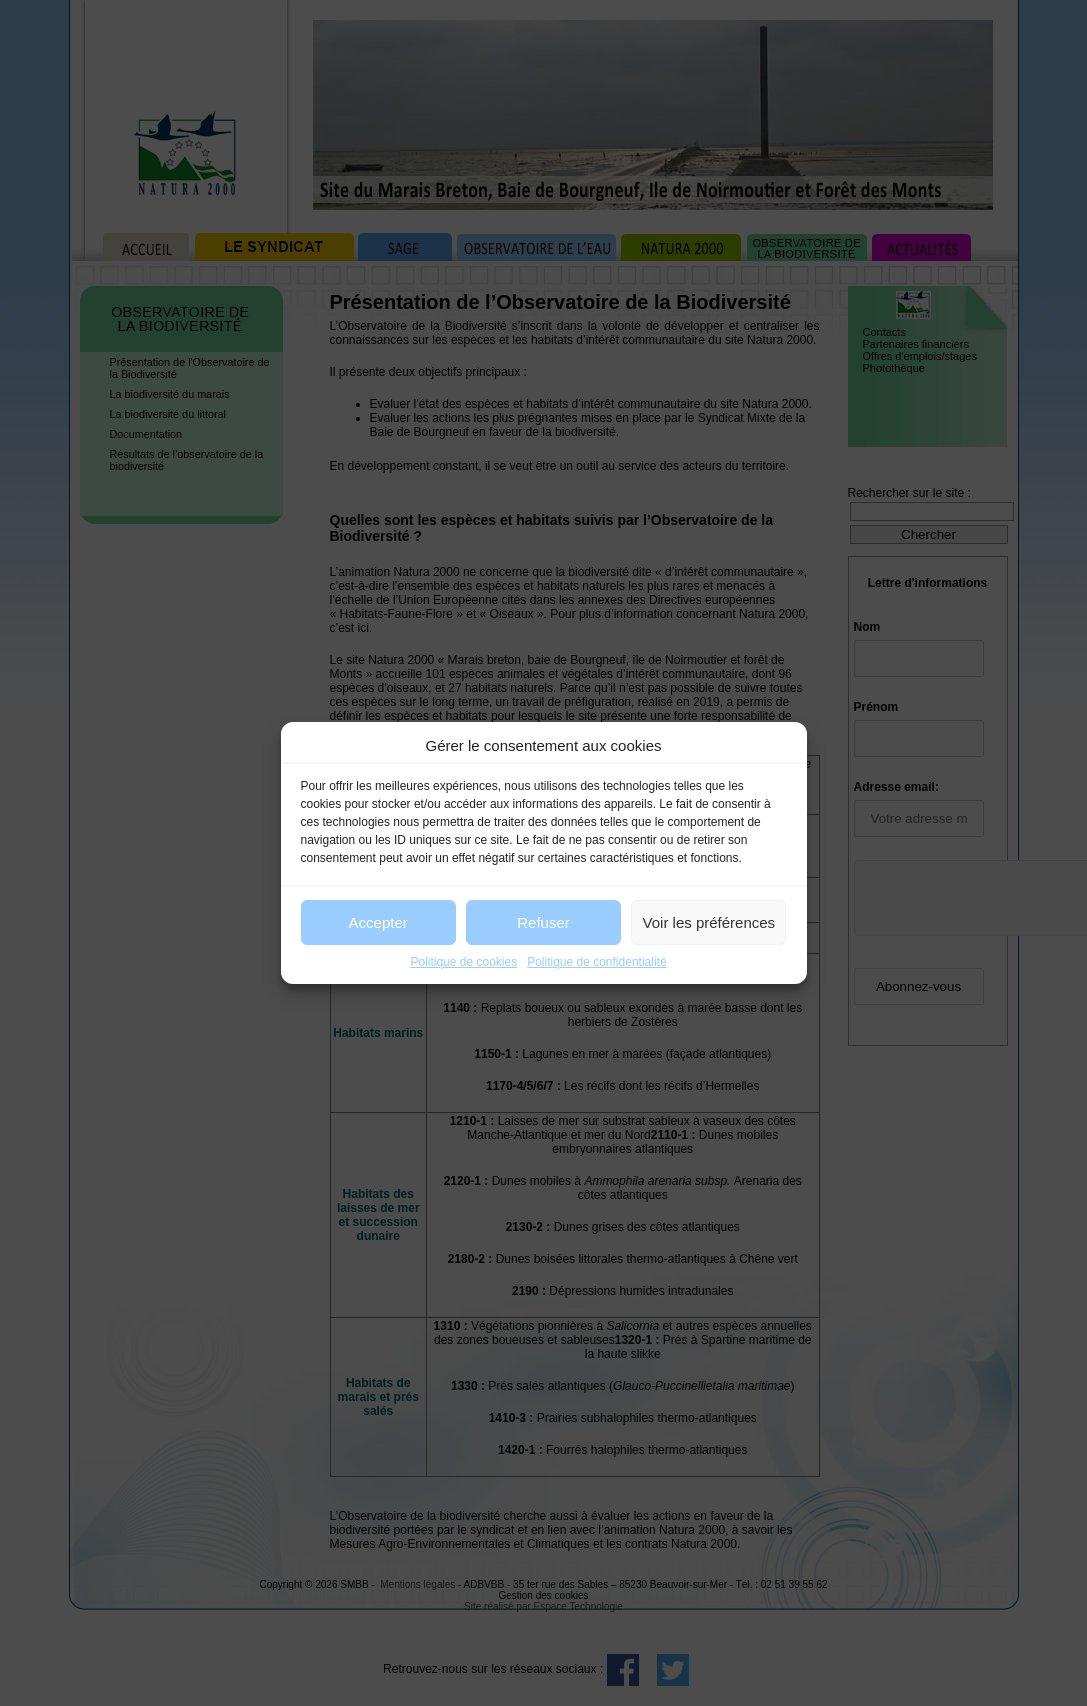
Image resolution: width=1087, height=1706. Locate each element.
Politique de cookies (463, 962)
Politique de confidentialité (596, 962)
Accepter (378, 922)
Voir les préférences (709, 922)
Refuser (543, 922)
